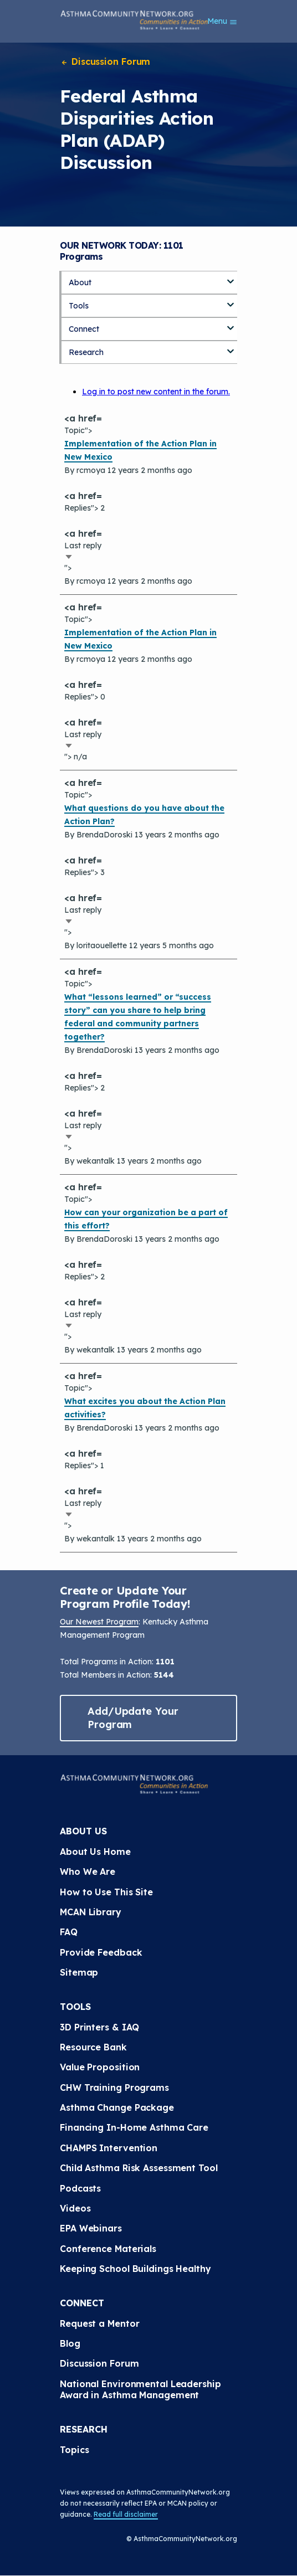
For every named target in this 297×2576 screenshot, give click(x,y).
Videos (75, 2208)
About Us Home (95, 1851)
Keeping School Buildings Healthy (135, 2268)
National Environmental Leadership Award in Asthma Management (142, 2389)
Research (86, 352)
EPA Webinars (91, 2228)
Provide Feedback (101, 1952)
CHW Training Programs (114, 2087)
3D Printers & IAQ (99, 2027)
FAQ (69, 1931)
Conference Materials (108, 2248)
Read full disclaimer (126, 2514)
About (80, 282)
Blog (70, 2343)
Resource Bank (93, 2047)
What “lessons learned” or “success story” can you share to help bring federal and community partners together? (137, 1017)
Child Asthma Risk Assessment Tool (139, 2167)
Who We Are (87, 1871)
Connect (84, 329)
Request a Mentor (99, 2323)
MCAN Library (90, 1911)
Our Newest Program (99, 1622)
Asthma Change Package (117, 2107)
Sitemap (79, 1972)
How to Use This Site (106, 1892)
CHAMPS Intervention (108, 2147)
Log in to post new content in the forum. (156, 392)
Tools (79, 306)
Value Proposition (100, 2067)
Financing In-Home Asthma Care (134, 2127)
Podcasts (80, 2188)
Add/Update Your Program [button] (133, 1718)
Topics (74, 2449)
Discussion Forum (105, 61)
